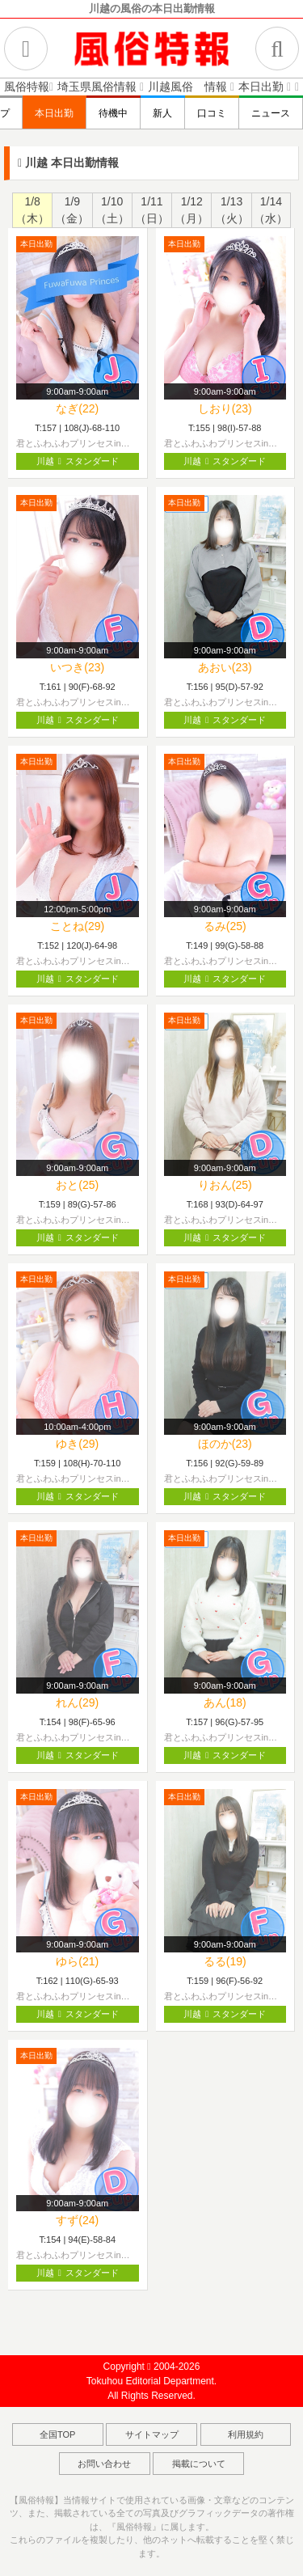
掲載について (198, 2463)
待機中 (113, 113)
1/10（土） (112, 210)
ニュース (270, 113)
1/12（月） (191, 210)
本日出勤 (54, 113)
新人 (162, 113)
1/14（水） (271, 210)
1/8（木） (32, 210)
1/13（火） (232, 210)
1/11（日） (152, 210)
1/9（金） (72, 210)
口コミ (211, 113)
